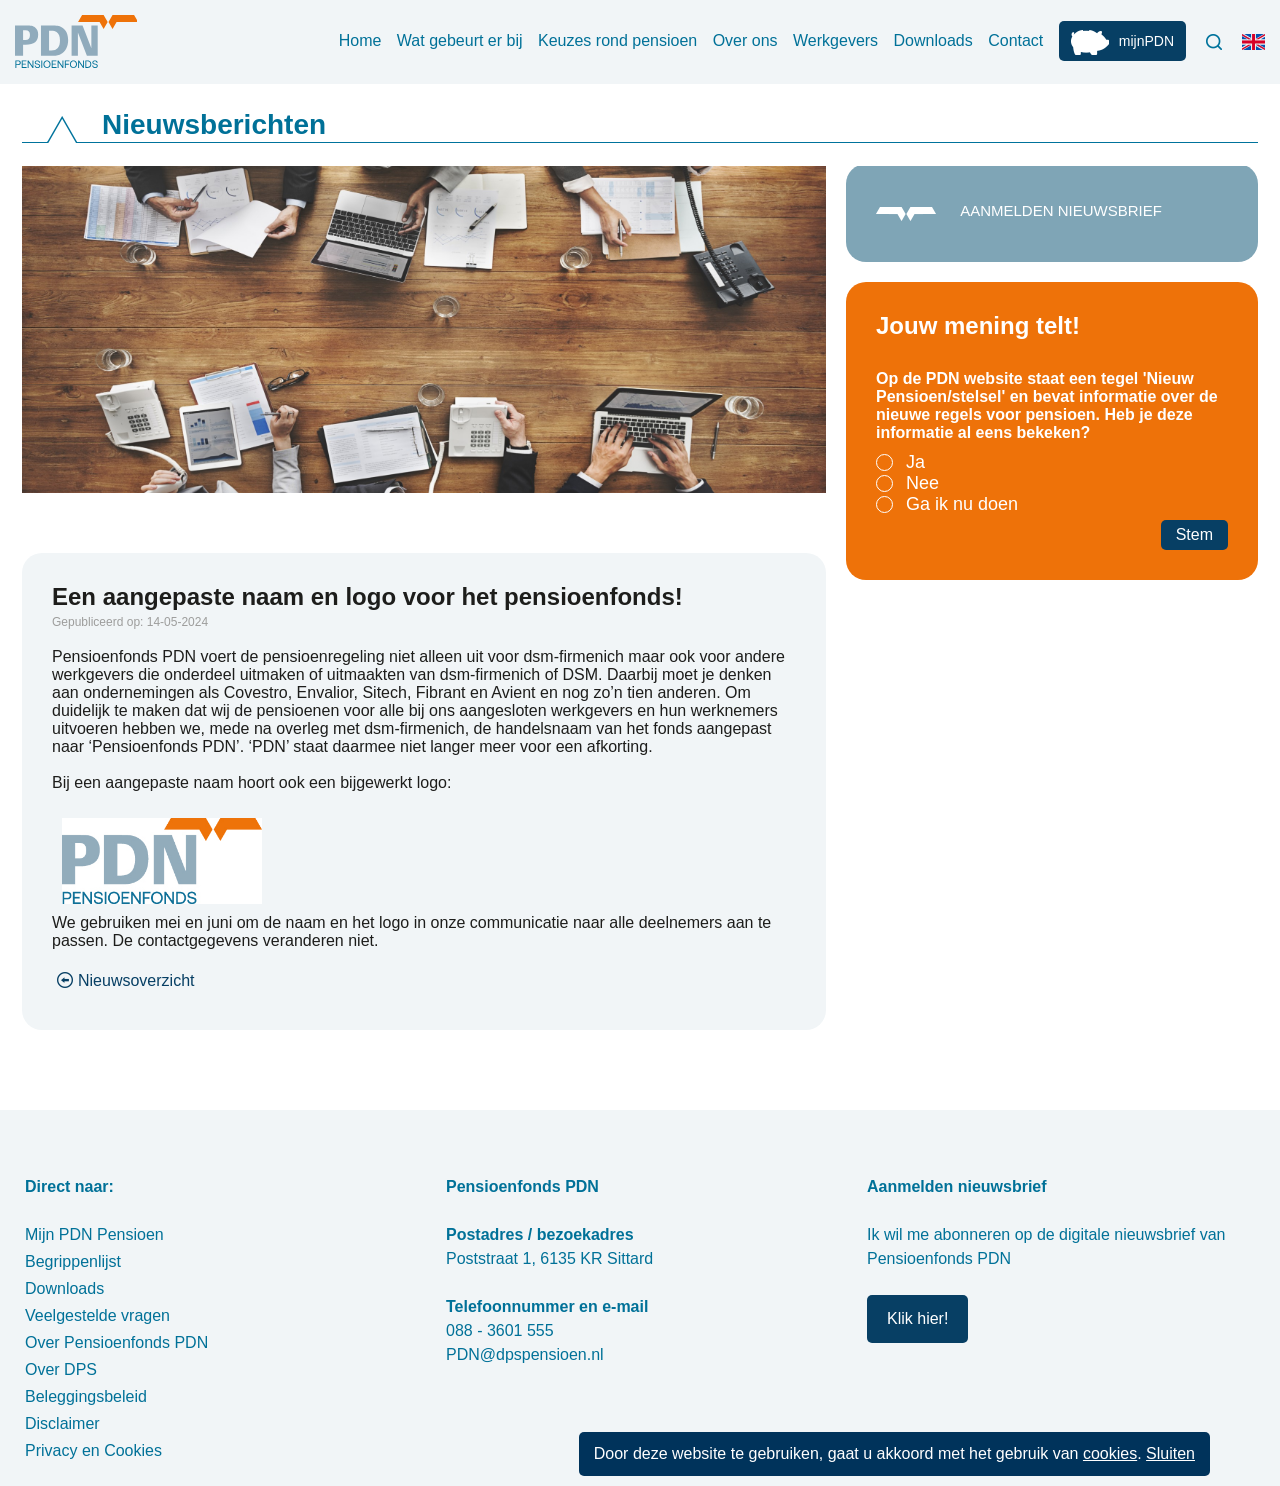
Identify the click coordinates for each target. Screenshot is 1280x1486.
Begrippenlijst (73, 1261)
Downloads (933, 40)
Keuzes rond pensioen (617, 40)
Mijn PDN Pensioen (94, 1234)
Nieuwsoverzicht (136, 980)
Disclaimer (62, 1423)
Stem (1194, 534)
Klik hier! (917, 1318)
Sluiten (1170, 1453)
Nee (922, 483)
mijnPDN (1146, 41)
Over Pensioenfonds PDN (116, 1342)
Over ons (745, 40)
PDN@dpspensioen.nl (525, 1354)
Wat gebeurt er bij (460, 40)
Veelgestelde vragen (97, 1315)
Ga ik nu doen (962, 504)
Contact (1015, 40)
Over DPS (61, 1369)
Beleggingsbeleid (86, 1396)
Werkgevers (835, 40)
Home (360, 40)
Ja (915, 462)
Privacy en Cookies (93, 1450)
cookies (1110, 1453)
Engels (1258, 50)
